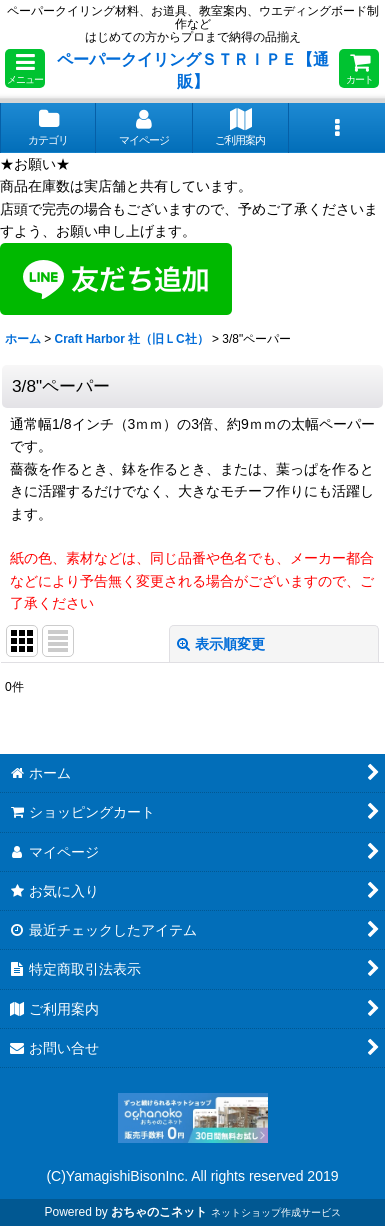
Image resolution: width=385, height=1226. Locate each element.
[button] (25, 68)
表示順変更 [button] (221, 644)
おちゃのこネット (159, 1212)
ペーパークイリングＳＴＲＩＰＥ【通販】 (193, 70)
